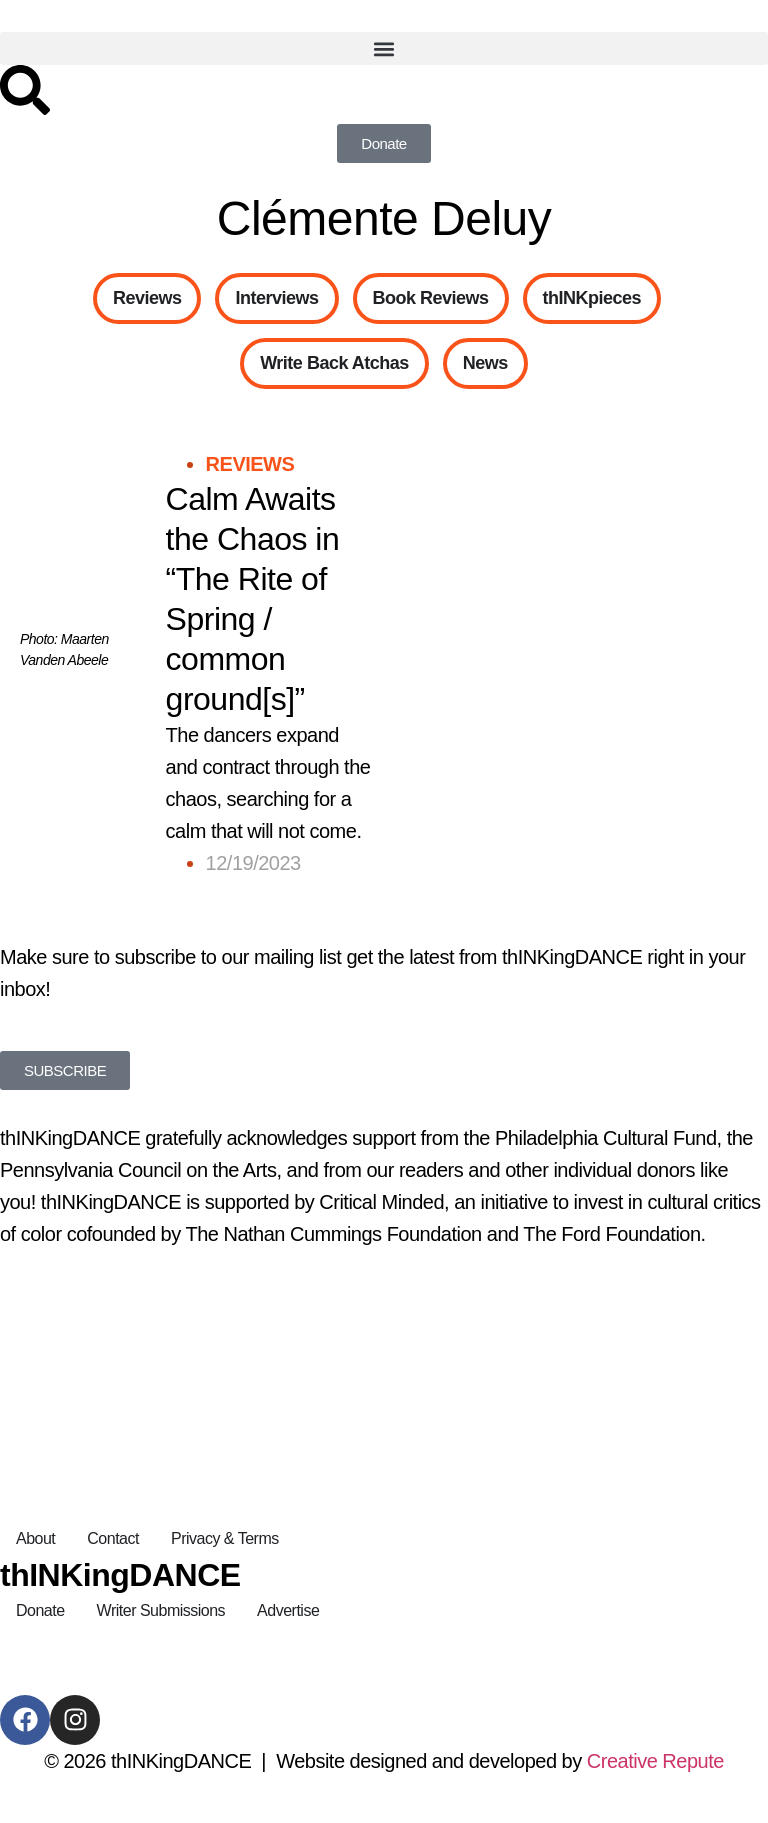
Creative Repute (655, 1761)
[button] (384, 48)
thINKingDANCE (120, 1575)
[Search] (25, 90)
